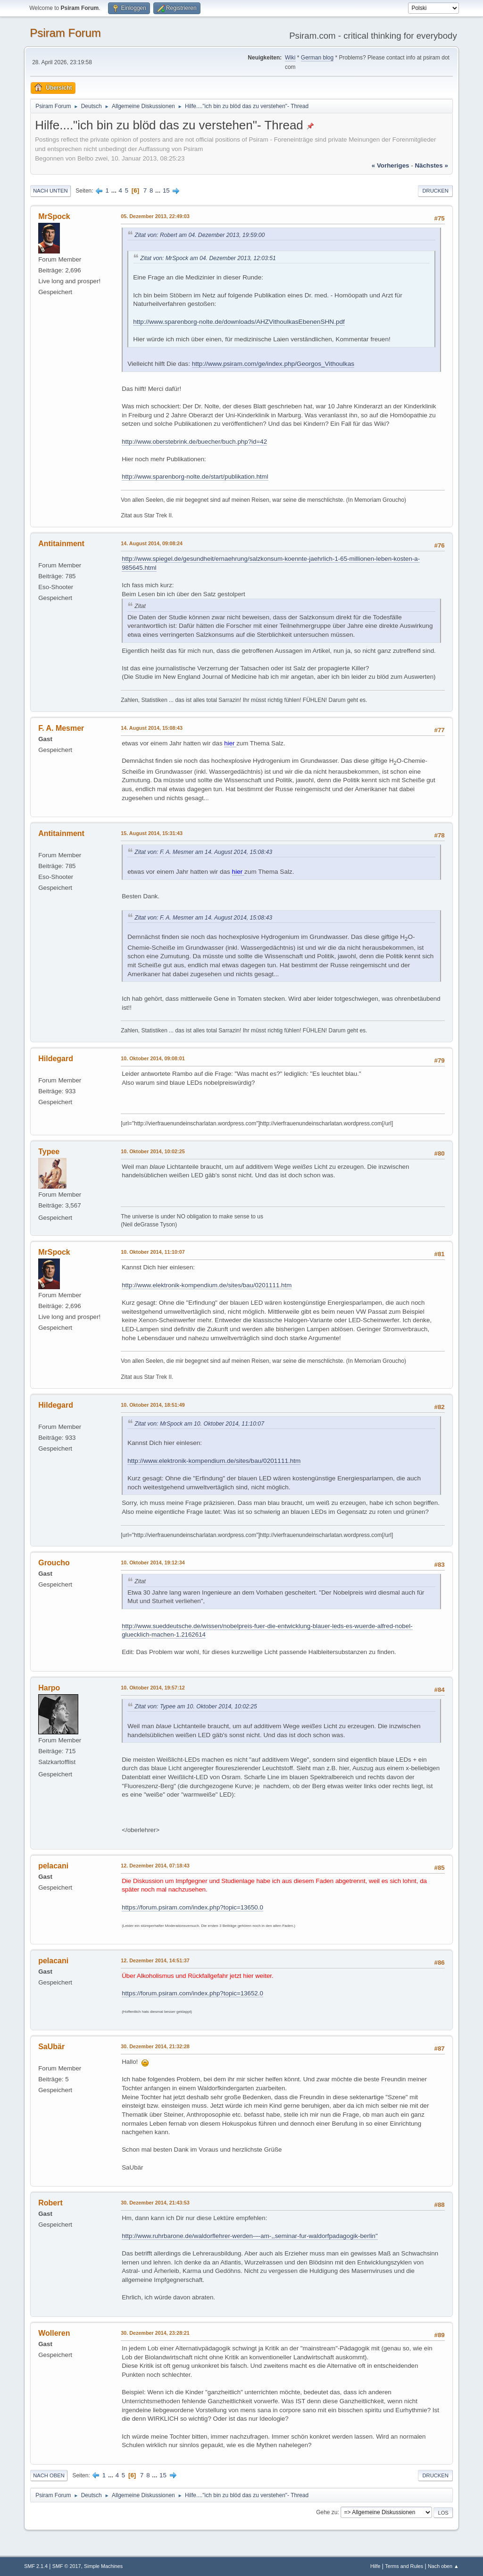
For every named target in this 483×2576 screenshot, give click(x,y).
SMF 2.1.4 (36, 2566)
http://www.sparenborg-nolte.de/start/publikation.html (195, 476)
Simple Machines (103, 2566)
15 (166, 190)
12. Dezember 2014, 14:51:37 (155, 1960)
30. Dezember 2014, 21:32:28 (155, 2046)
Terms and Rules (404, 2566)
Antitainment (61, 544)
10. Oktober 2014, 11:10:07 (152, 1252)
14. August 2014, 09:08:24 (152, 543)
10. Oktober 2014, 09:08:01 (152, 1058)
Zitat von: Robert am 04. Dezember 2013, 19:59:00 (199, 235)
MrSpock (54, 216)
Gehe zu (326, 2512)
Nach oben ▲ (443, 2566)
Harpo (49, 1688)
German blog (317, 57)
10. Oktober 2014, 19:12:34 (152, 1562)
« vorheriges (390, 165)
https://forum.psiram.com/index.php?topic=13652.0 (192, 1993)
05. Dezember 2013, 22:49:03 (155, 216)
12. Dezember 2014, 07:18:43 (155, 1865)
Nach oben (49, 2475)
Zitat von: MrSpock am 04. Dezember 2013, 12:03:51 (208, 258)
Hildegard (55, 1059)
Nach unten (50, 191)
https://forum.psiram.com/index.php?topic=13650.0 (192, 1907)
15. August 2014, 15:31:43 (152, 833)
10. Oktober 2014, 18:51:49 (152, 1405)
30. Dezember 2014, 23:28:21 (155, 2333)
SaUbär (51, 2047)
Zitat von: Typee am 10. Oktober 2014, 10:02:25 (195, 1706)
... (114, 190)
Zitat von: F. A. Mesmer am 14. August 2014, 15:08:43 (203, 852)
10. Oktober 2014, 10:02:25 (152, 1151)
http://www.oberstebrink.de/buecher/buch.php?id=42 (194, 441)
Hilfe (375, 2566)
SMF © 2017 (66, 2566)
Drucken (435, 191)
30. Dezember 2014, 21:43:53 (155, 2202)
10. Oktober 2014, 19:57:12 (152, 1687)
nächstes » (431, 165)
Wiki (290, 57)
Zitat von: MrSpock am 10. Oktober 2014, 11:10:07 (199, 1423)
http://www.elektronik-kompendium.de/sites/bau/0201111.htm (206, 1285)
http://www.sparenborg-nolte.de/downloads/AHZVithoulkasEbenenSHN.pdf (239, 321)
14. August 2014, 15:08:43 (152, 728)
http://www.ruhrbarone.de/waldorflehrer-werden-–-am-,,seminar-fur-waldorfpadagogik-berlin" (250, 2235)
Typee (48, 1152)
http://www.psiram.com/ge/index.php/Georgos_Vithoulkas (273, 363)
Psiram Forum (65, 32)
